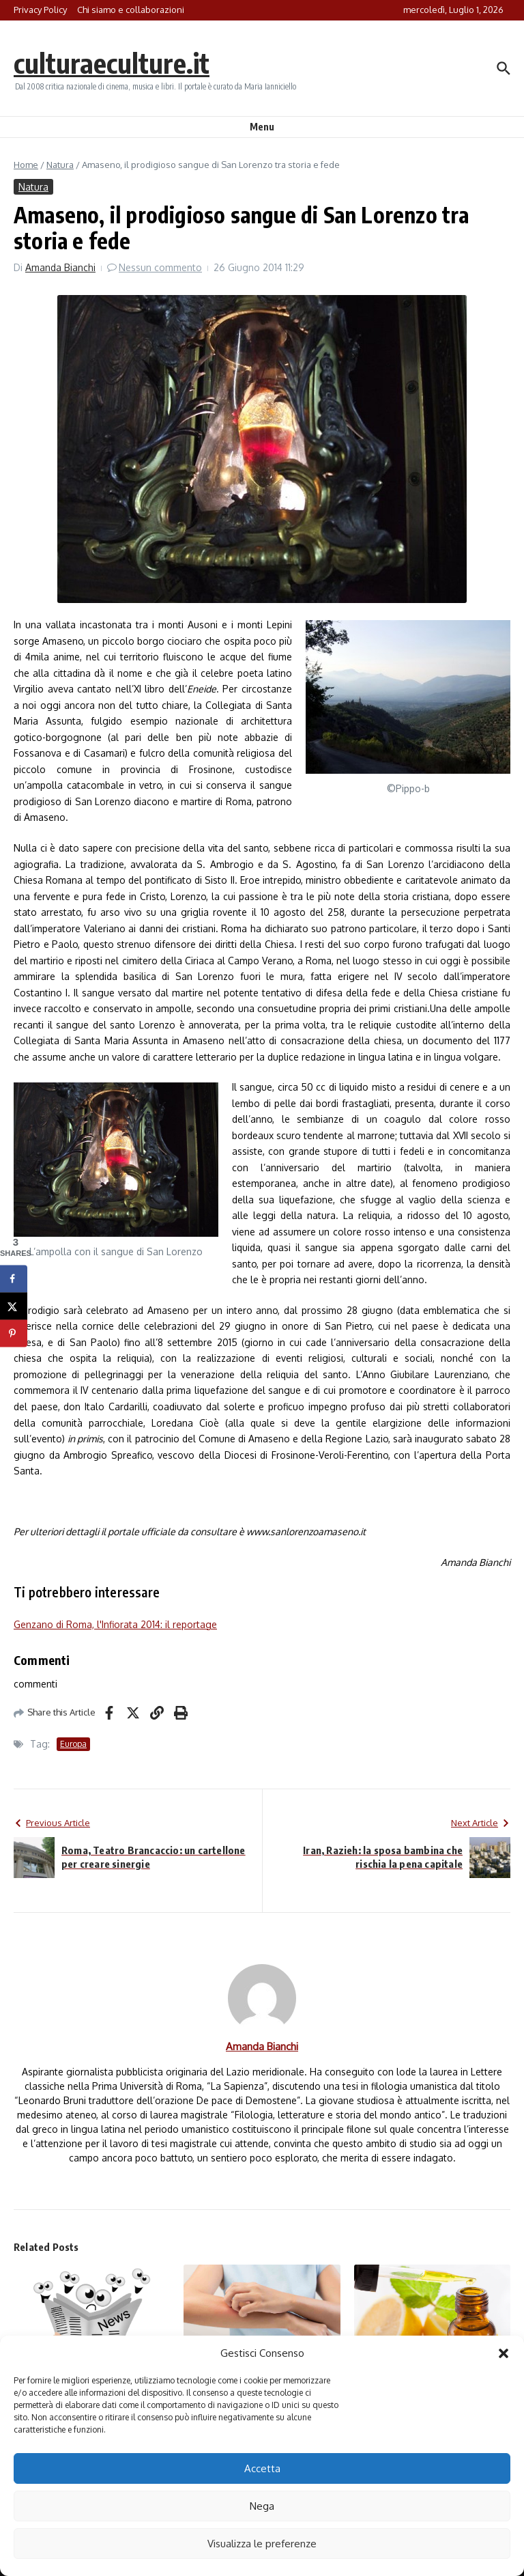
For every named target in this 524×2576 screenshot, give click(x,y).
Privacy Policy (40, 9)
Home (26, 164)
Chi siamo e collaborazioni (130, 9)
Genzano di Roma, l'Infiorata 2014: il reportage (115, 1624)
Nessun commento (160, 267)
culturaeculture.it (111, 63)
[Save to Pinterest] (13, 1333)
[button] (503, 2353)
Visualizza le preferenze (262, 2543)
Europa (73, 1744)
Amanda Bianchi (60, 267)
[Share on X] (13, 1305)
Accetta (262, 2468)
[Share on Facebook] (13, 1278)
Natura (60, 164)
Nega (262, 2506)
